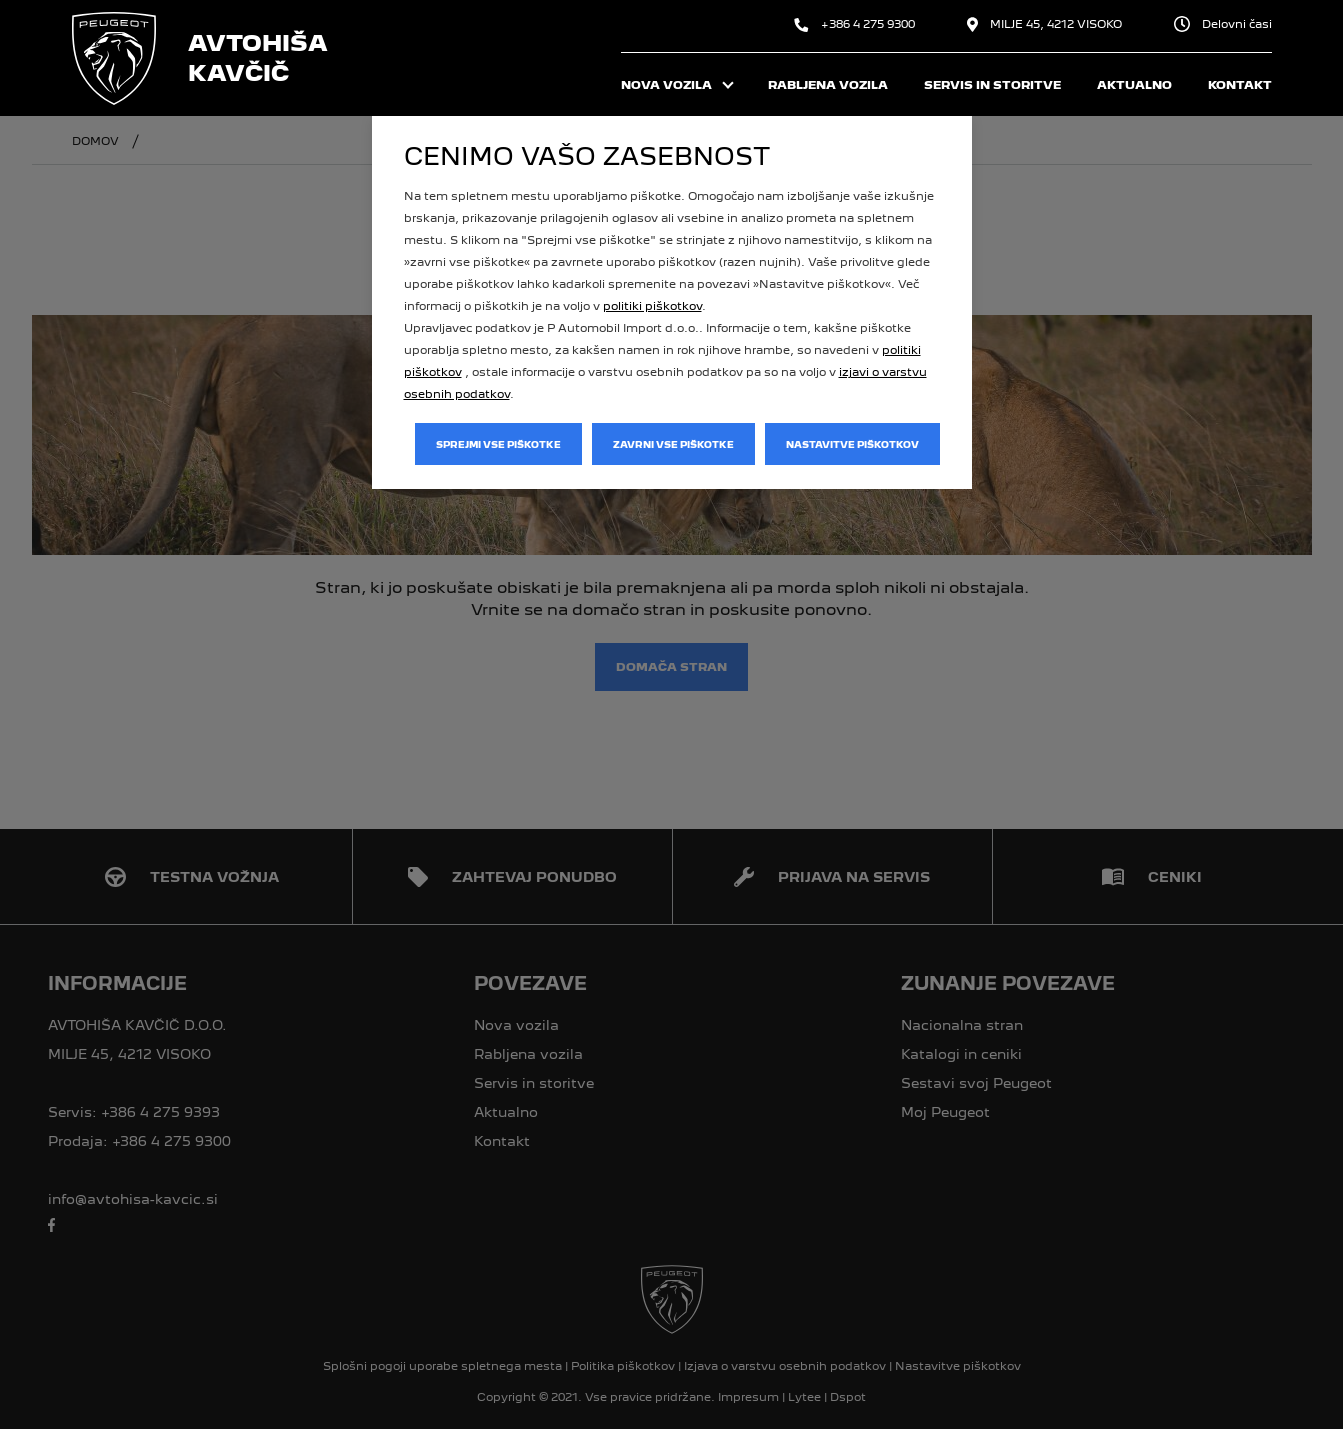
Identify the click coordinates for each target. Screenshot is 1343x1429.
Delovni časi (1223, 24)
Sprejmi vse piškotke (498, 444)
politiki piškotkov (652, 306)
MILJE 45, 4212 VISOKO (1044, 24)
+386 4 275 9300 (854, 24)
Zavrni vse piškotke (673, 444)
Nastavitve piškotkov (852, 444)
